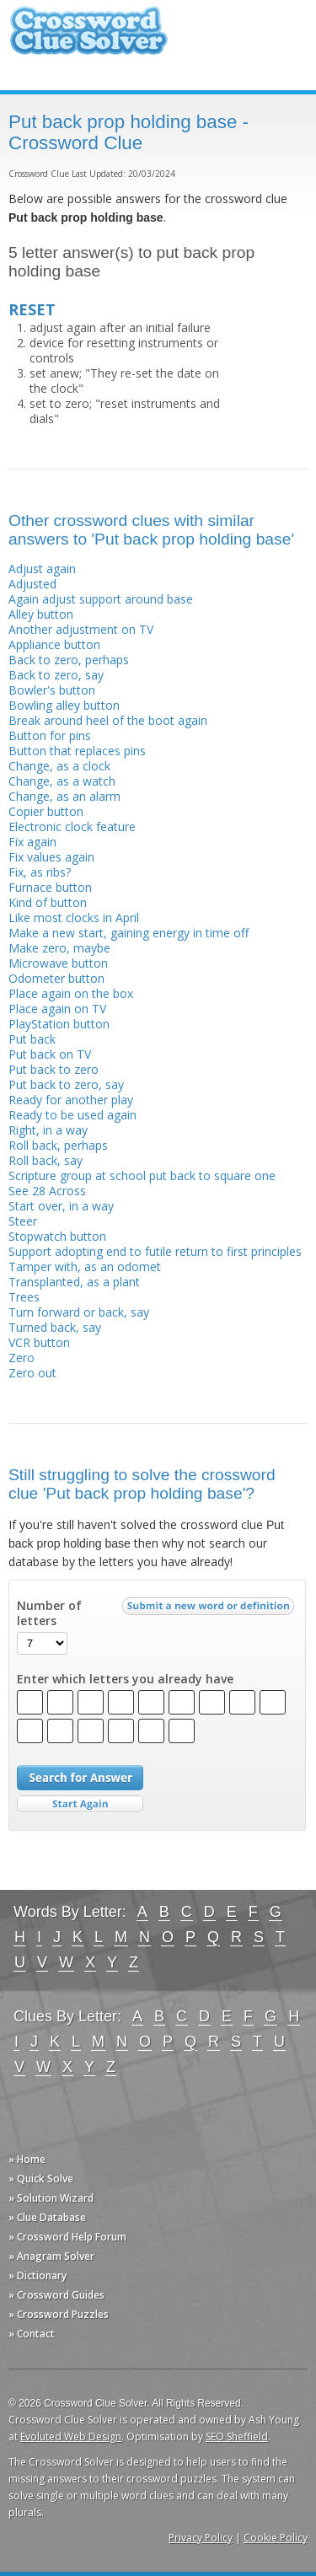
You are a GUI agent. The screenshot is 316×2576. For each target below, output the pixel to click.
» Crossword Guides (56, 2295)
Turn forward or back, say (78, 1312)
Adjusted (32, 584)
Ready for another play (70, 1100)
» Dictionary (37, 2275)
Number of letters (49, 1613)
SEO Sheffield (237, 2436)
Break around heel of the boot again (107, 720)
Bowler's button (51, 690)
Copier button (45, 811)
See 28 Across (47, 1191)
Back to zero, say (56, 675)
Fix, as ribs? (39, 872)
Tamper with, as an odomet (84, 1266)
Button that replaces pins (77, 751)
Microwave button (58, 963)
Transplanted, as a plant (74, 1282)
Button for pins (49, 735)
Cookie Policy (276, 2537)
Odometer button (56, 978)
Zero (21, 1358)
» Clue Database (47, 2217)
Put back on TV (49, 1054)
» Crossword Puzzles (58, 2314)
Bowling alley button (64, 705)
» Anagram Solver (51, 2256)
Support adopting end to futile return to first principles (155, 1251)
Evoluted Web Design (70, 2436)
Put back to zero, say (66, 1084)
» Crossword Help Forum (67, 2237)
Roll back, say (45, 1160)
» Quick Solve (40, 2178)
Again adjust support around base (100, 599)
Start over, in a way (61, 1206)
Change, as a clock (59, 766)
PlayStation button (59, 1024)
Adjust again (42, 569)
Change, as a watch (61, 781)
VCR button (39, 1342)
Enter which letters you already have (125, 1679)
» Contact (31, 2333)
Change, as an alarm (64, 796)
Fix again (32, 842)
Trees (24, 1297)
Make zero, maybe (59, 948)
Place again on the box (70, 993)
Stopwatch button (57, 1236)
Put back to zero (53, 1069)
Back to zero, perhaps (68, 660)
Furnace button (50, 887)
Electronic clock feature (72, 826)
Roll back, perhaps (58, 1145)
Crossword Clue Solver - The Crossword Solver (88, 38)
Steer (22, 1221)
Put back (32, 1039)
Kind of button (47, 902)
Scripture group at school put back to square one (142, 1175)
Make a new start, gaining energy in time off (128, 933)
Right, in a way (48, 1130)
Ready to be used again (72, 1115)
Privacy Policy (201, 2537)
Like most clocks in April (73, 918)
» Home (27, 2159)
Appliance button (54, 644)
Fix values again (51, 857)
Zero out (32, 1373)
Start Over (80, 1804)
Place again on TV (57, 1009)
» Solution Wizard (51, 2198)
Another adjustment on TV (80, 629)
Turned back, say (54, 1327)
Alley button (40, 614)
